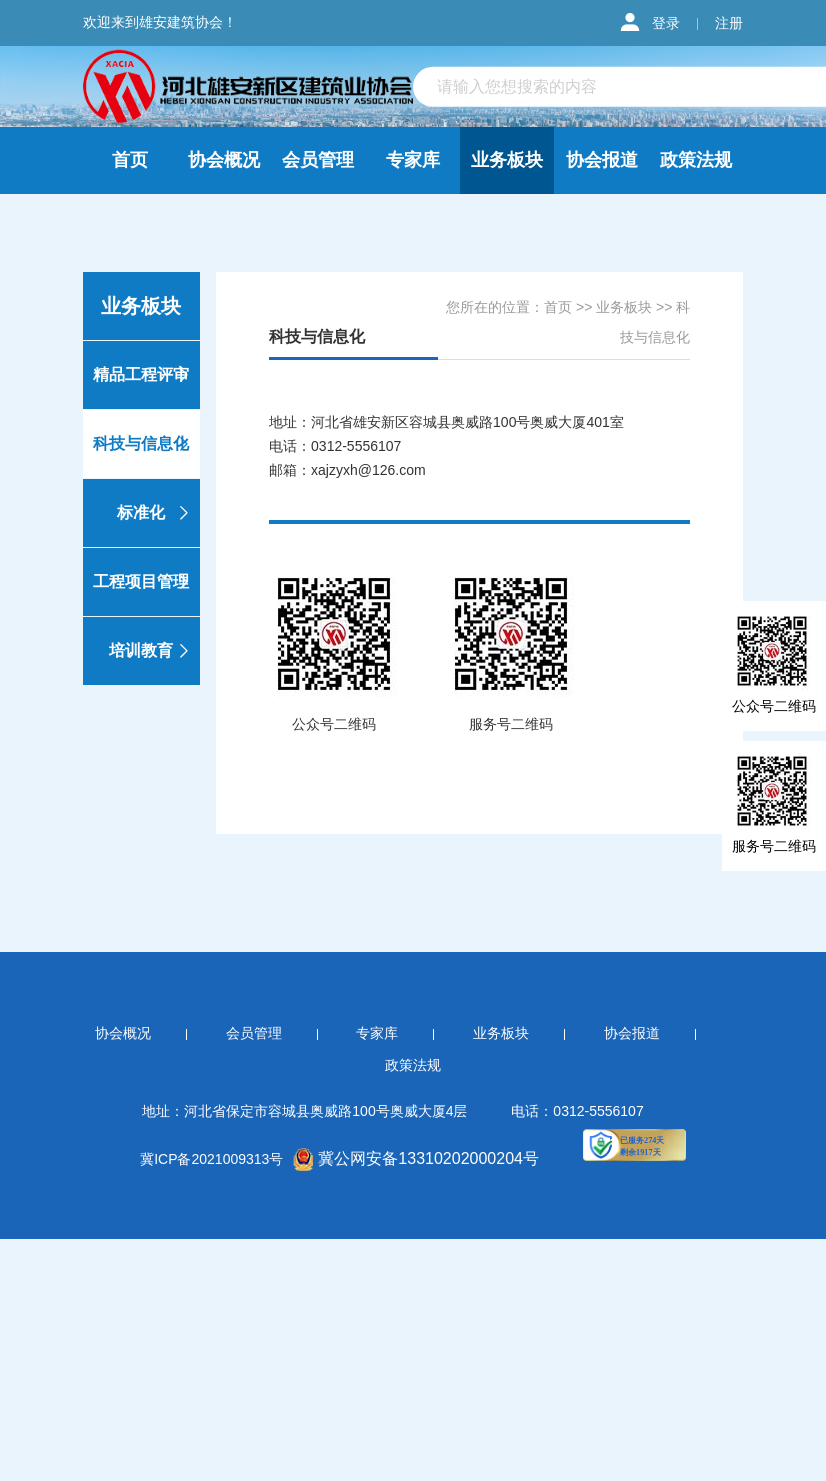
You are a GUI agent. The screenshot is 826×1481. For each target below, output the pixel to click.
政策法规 (696, 160)
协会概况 (224, 160)
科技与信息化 (143, 444)
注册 (729, 23)
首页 (130, 160)
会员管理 (318, 160)
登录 (666, 23)
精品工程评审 (143, 375)
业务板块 (507, 160)
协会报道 (602, 160)
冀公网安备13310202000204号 (416, 1158)
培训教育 (151, 651)
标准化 (155, 513)
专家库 (413, 160)
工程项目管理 (143, 582)
